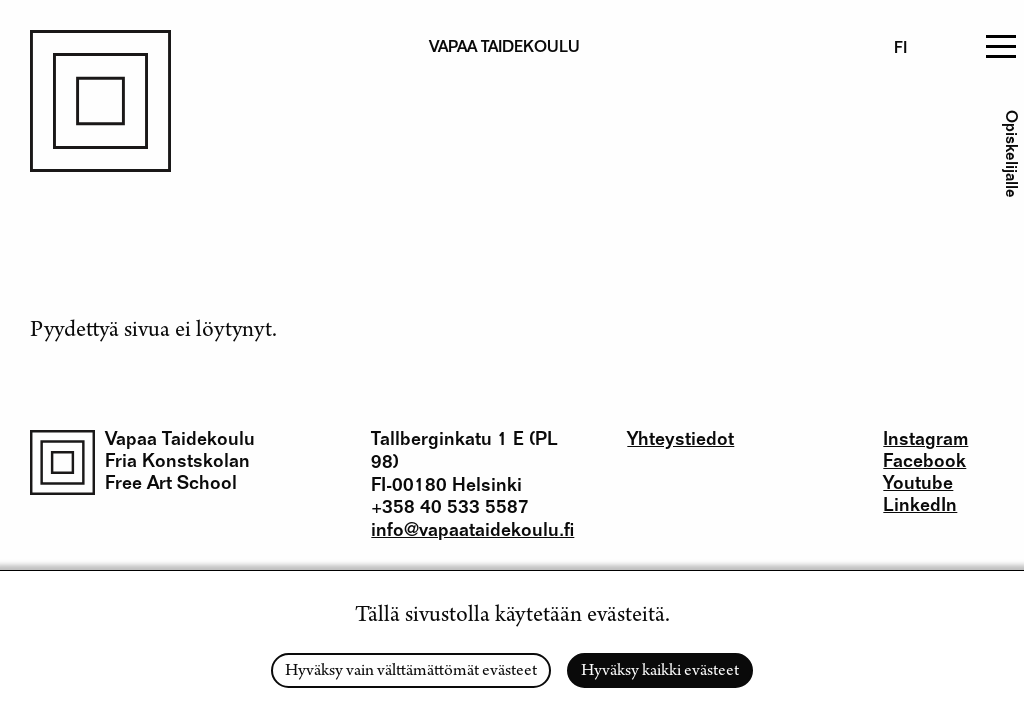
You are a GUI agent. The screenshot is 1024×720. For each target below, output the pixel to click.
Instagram (925, 440)
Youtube (918, 484)
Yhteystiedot (680, 440)
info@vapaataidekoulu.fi (472, 531)
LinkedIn (920, 506)
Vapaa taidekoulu (504, 49)
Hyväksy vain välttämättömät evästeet (411, 672)
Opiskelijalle (1009, 154)
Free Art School (171, 484)
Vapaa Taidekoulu (180, 440)
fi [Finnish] (900, 50)
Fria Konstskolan (177, 462)
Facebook (924, 462)
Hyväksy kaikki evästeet (660, 672)
